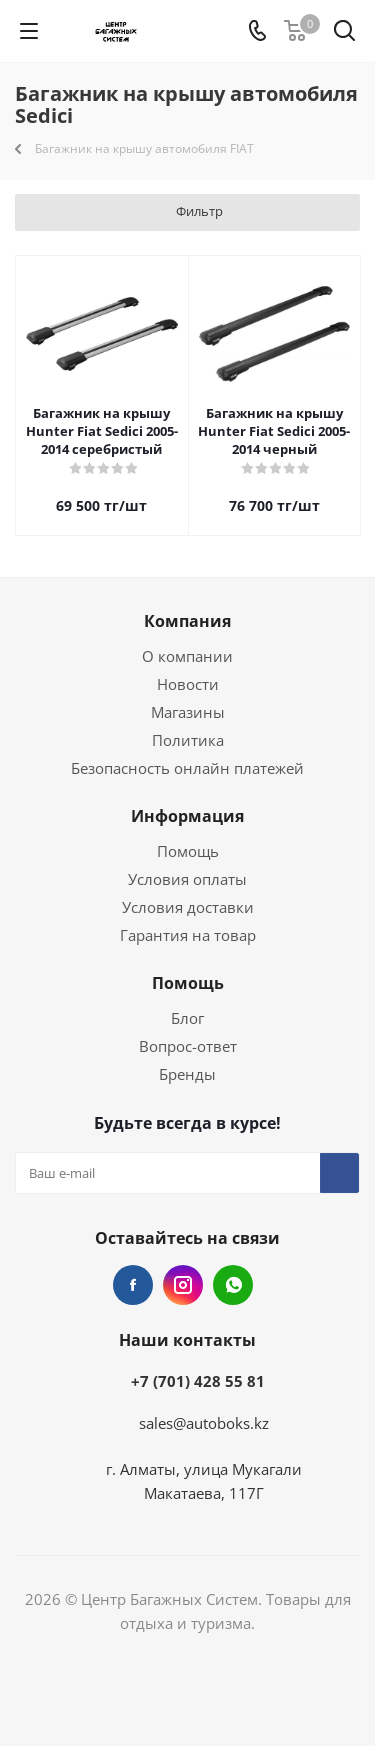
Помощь (188, 851)
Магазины (188, 712)
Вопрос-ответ (188, 1046)
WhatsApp (233, 1285)
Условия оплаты (187, 879)
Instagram (183, 1285)
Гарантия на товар (188, 935)
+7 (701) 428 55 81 (198, 1381)
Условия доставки (188, 907)
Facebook (133, 1285)
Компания (187, 621)
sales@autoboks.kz (204, 1423)
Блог (187, 1018)
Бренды (187, 1074)
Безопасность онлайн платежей (187, 768)
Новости (188, 684)
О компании (187, 656)
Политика (188, 740)
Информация (187, 816)
